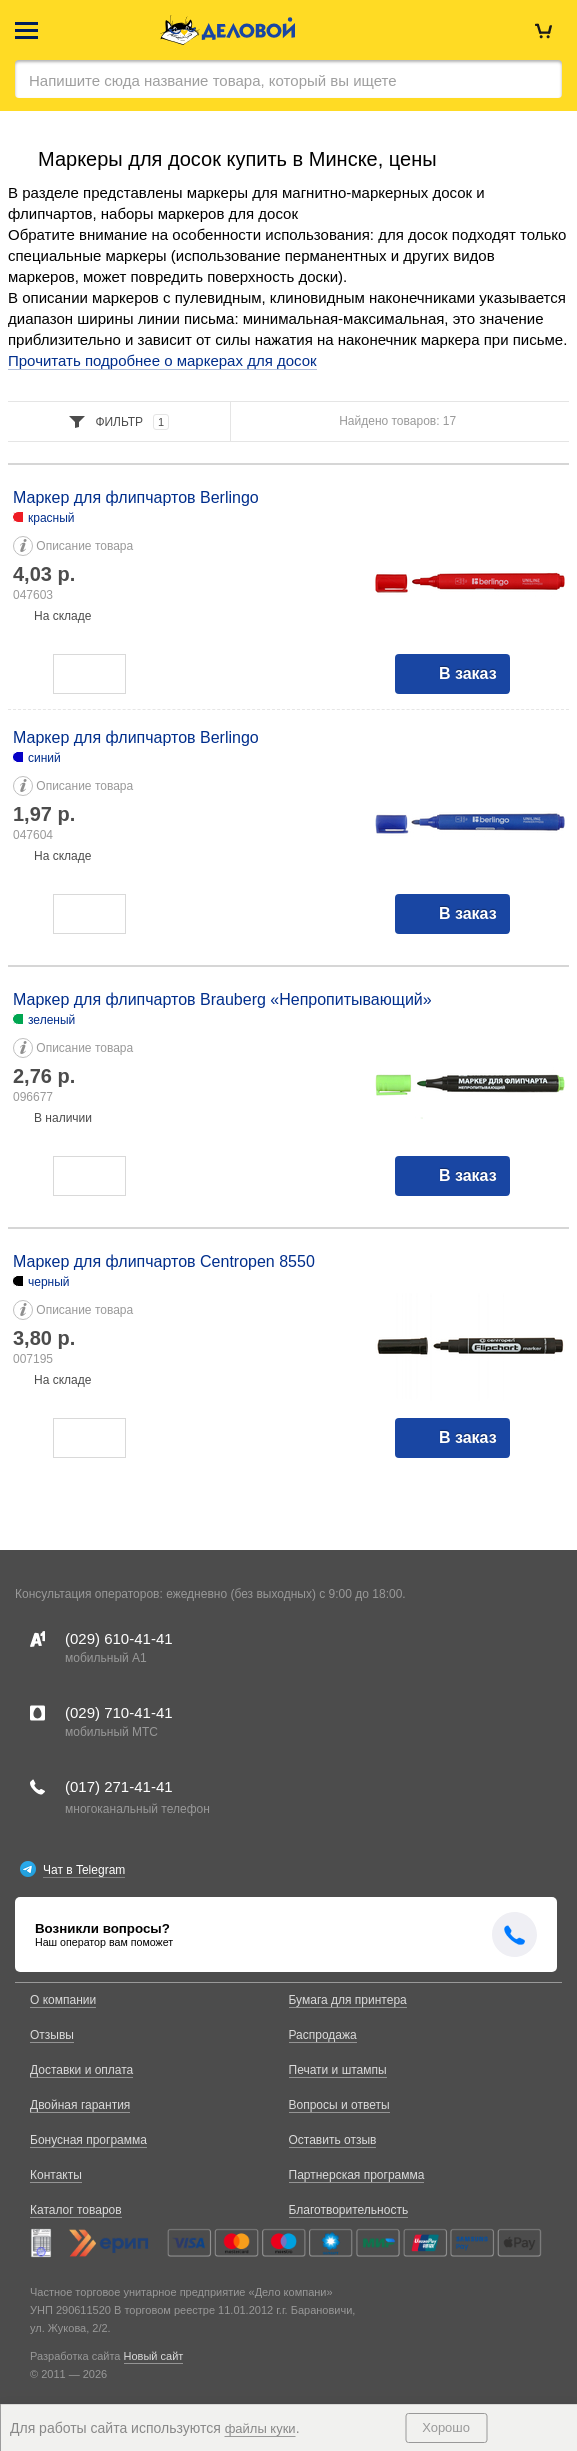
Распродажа (323, 2035)
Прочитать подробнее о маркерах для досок (162, 360)
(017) (119, 1786)
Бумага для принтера (348, 2000)
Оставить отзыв (333, 2140)
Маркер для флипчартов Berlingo (136, 497)
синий (44, 758)
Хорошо (446, 2427)
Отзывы (52, 2035)
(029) (119, 1638)
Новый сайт (154, 2356)
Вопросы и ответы (339, 2105)
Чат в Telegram (84, 1870)
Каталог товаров (76, 2210)
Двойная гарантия (80, 2105)
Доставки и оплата (81, 2070)
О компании (63, 2000)
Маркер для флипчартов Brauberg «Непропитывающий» (222, 999)
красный (51, 518)
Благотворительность (349, 2210)
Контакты (56, 2175)
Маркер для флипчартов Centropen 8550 (164, 1261)
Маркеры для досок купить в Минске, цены (237, 159)
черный (49, 1282)
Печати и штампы (338, 2070)
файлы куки (260, 2428)
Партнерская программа (357, 2175)
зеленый (51, 1020)
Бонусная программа (88, 2140)
